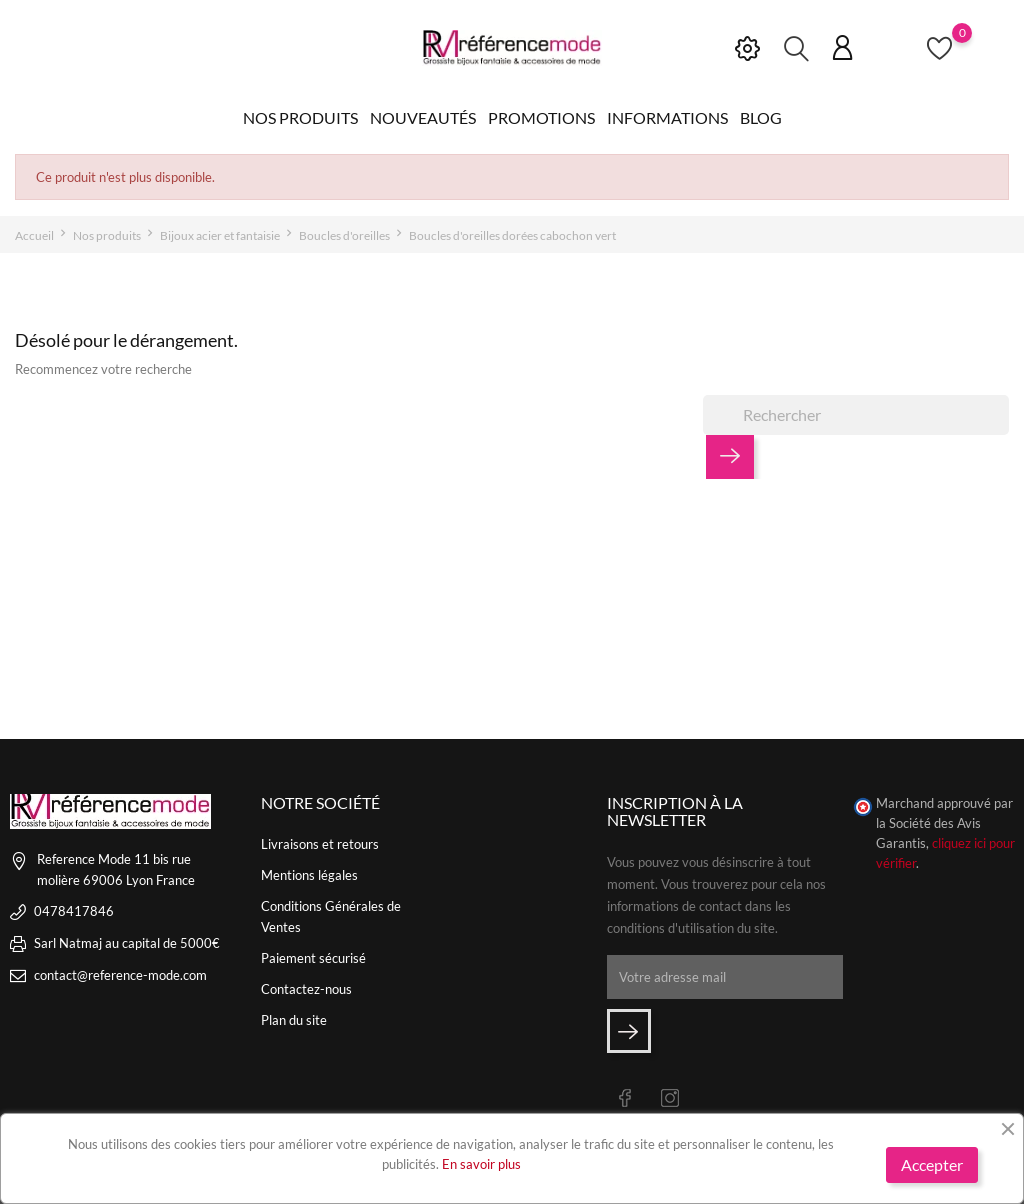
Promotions (541, 117)
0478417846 (74, 911)
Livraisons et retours (320, 844)
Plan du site (294, 1020)
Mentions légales (309, 875)
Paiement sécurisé (313, 958)
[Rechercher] (856, 415)
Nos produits (300, 117)
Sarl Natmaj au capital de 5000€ (127, 943)
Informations (667, 117)
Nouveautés (423, 117)
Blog (761, 117)
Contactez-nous (306, 989)
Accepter (932, 1164)
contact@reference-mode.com (120, 975)
